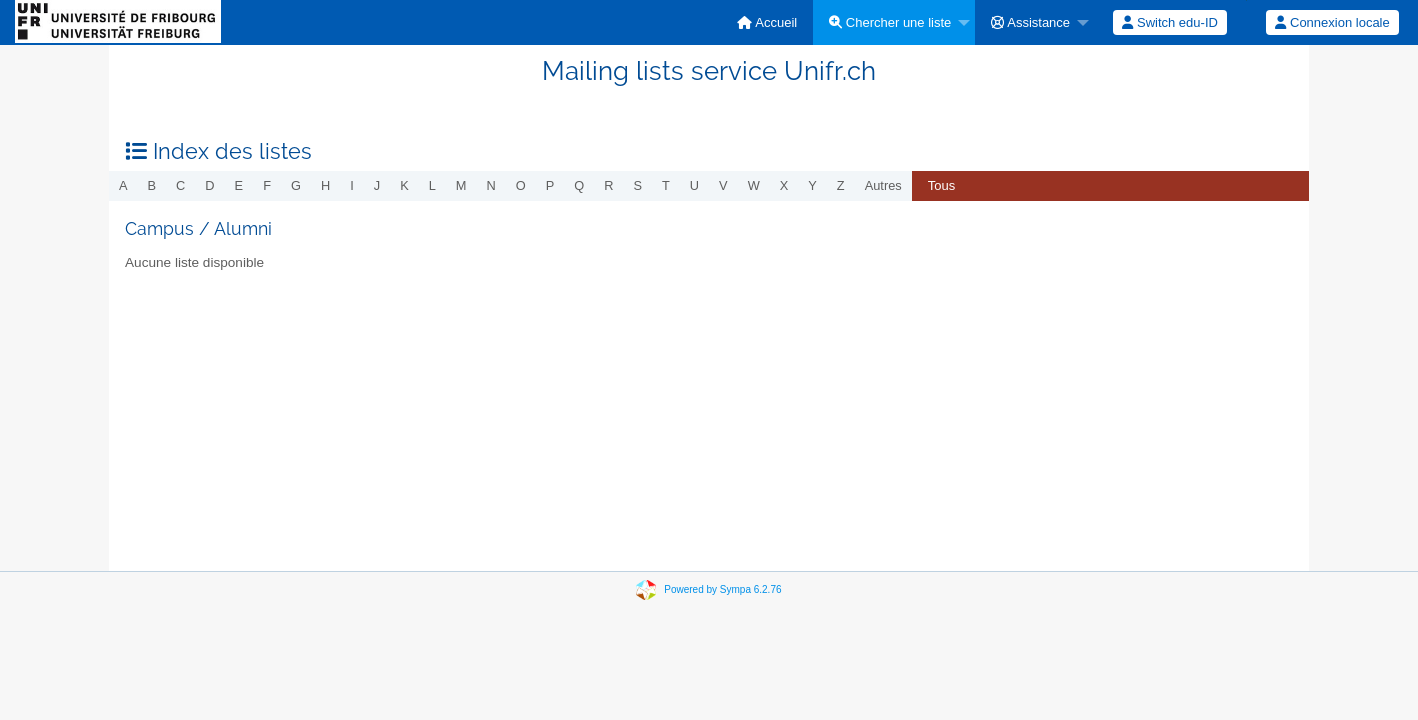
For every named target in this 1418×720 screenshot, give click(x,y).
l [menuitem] (432, 185)
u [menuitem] (694, 185)
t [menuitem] (666, 185)
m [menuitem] (461, 185)
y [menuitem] (812, 185)
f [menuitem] (267, 185)
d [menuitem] (209, 185)
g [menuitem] (296, 185)
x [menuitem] (784, 185)
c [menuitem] (180, 185)
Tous (941, 185)
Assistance (1030, 22)
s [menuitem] (637, 185)
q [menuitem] (579, 185)
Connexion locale (1332, 22)
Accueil (767, 22)
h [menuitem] (325, 185)
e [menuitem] (239, 185)
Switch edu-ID (1170, 22)
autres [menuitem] (883, 185)
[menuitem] (767, 22)
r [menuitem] (608, 185)
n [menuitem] (491, 185)
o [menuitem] (521, 185)
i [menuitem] (352, 185)
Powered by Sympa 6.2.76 (722, 589)
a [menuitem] (123, 185)
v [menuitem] (723, 185)
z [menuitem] (841, 185)
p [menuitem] (550, 185)
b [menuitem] (152, 185)
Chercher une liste (890, 22)
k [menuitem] (404, 185)
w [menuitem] (754, 185)
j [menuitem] (377, 185)
